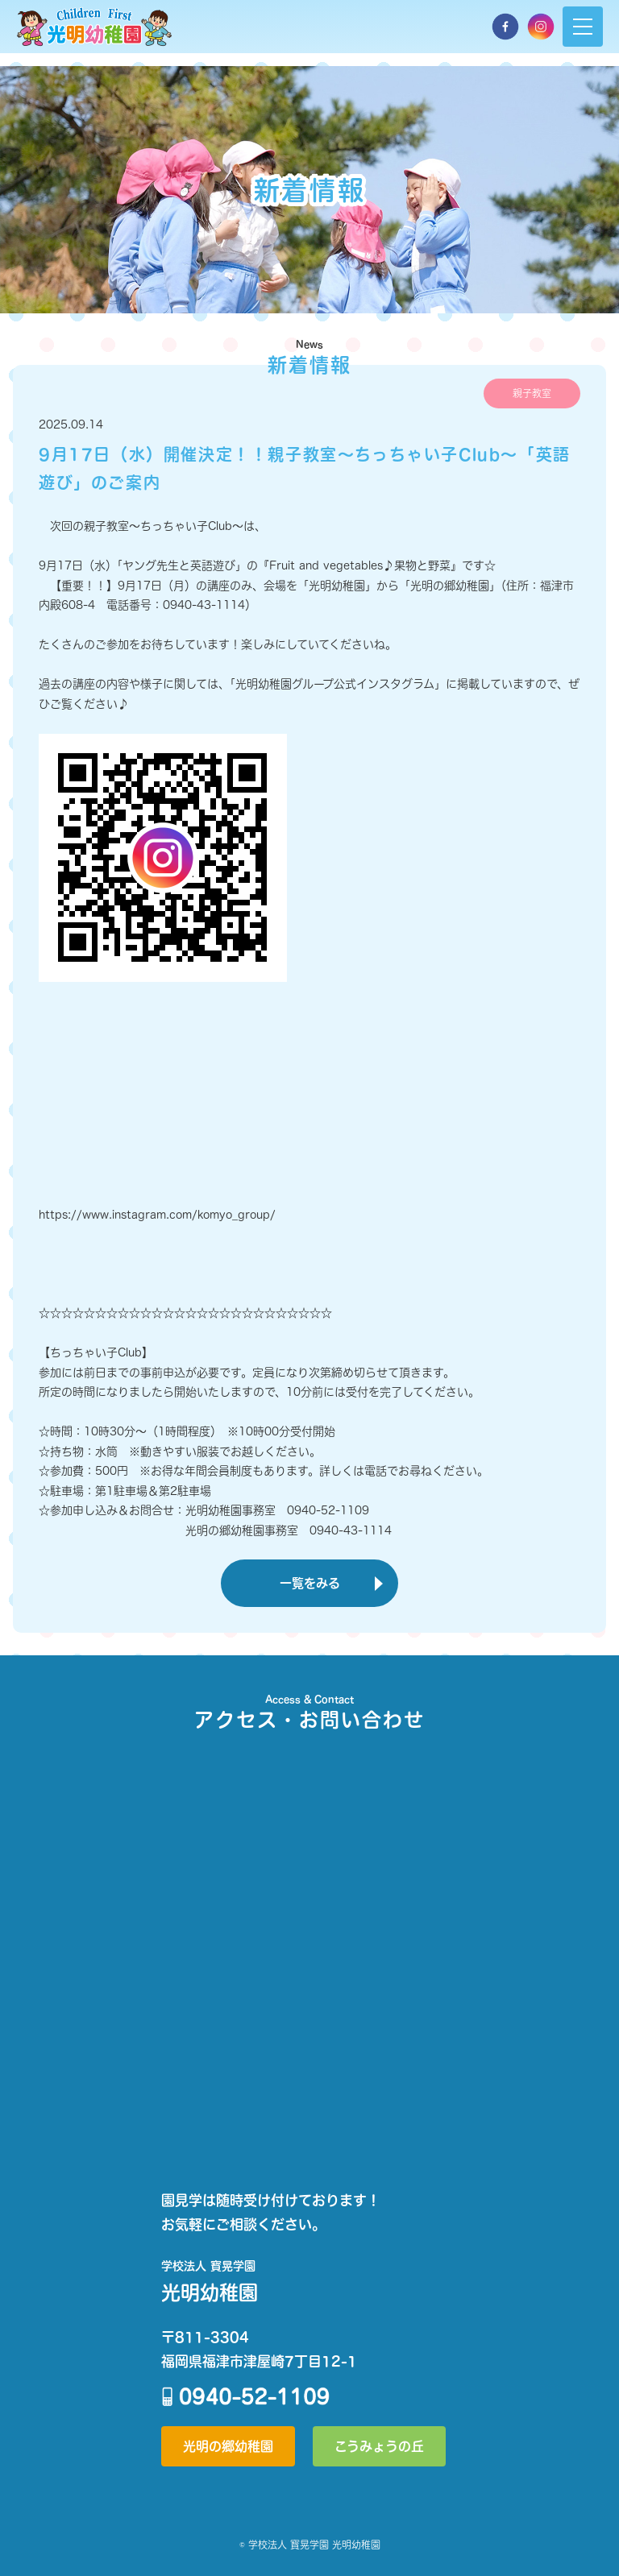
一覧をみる (310, 1583)
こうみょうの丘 (379, 2445)
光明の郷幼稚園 (228, 2445)
